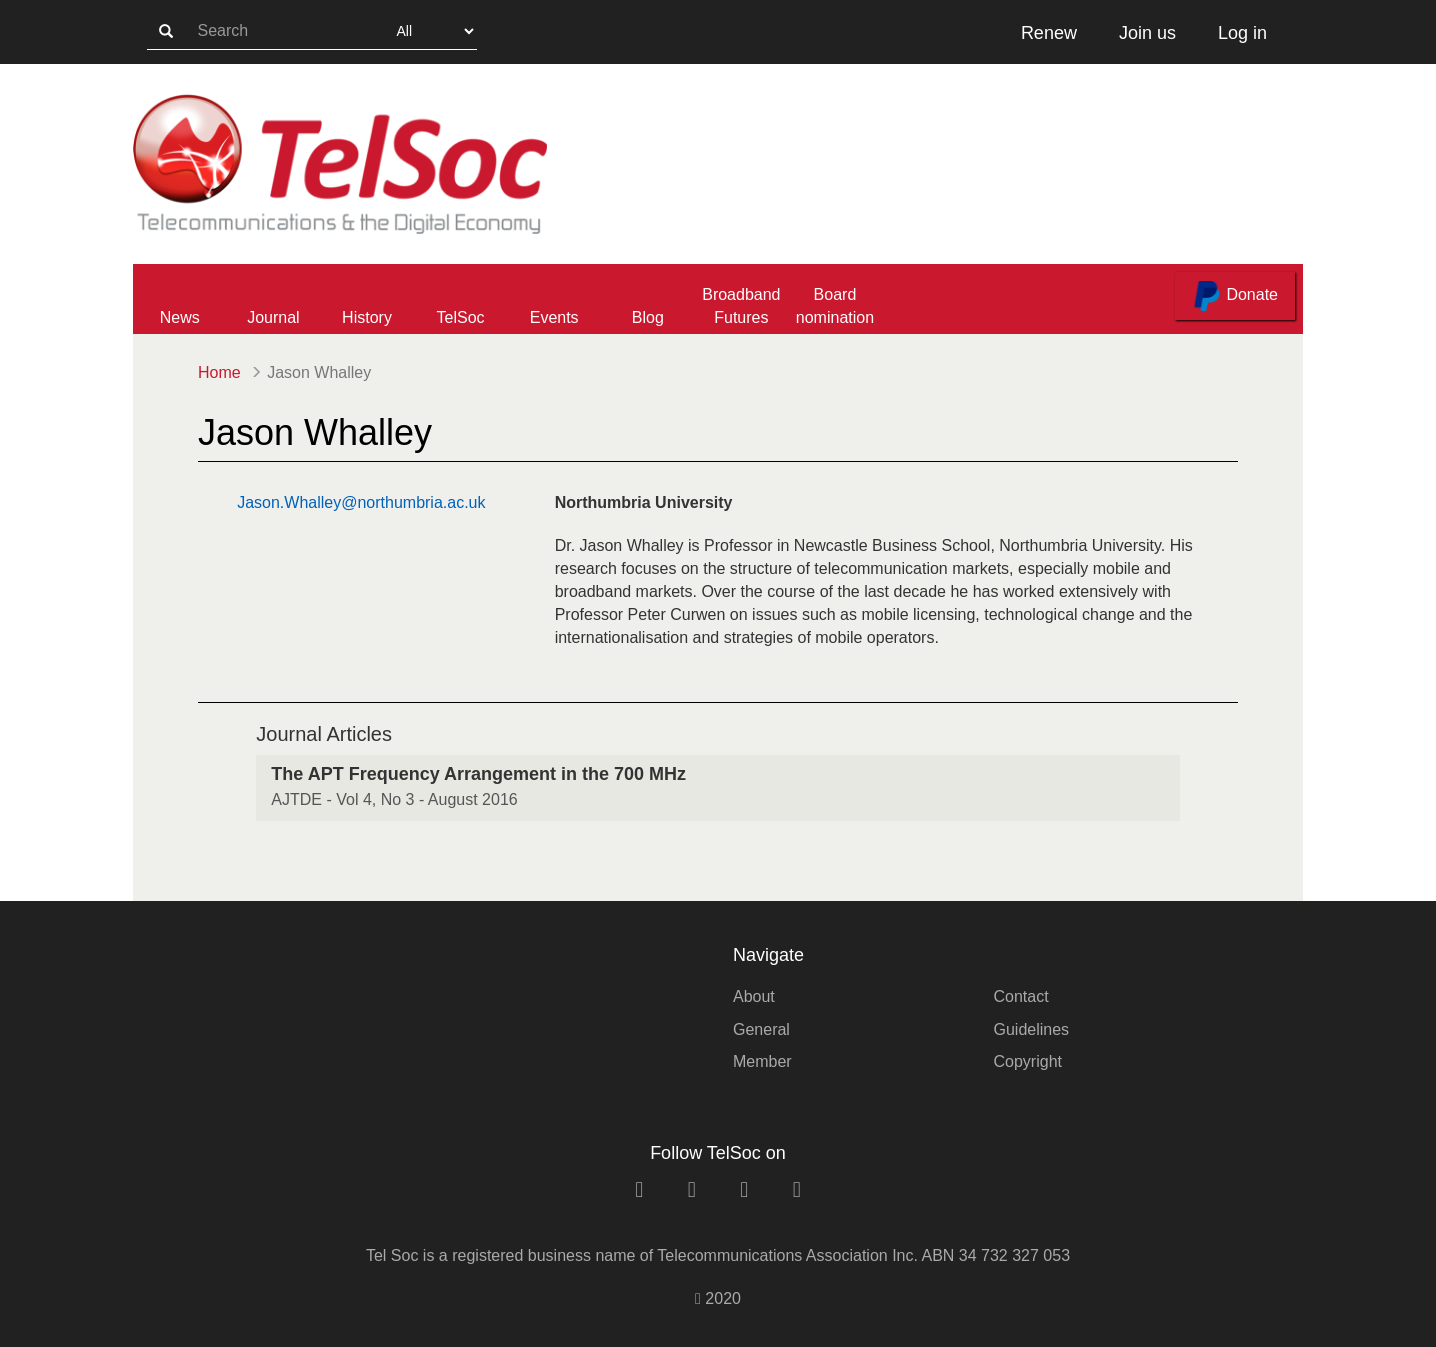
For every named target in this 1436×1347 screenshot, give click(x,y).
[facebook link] (692, 1189)
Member (762, 1061)
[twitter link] (744, 1189)
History (367, 317)
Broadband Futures (741, 306)
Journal (273, 317)
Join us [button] (1147, 33)
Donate (1235, 296)
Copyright (1028, 1061)
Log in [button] (1242, 33)
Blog (648, 317)
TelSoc (461, 317)
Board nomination (835, 306)
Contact (1021, 996)
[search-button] (166, 32)
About (754, 996)
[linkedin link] (639, 1189)
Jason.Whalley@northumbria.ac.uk (361, 502)
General (761, 1029)
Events (554, 317)
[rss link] (797, 1189)
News (180, 317)
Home (219, 372)
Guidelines (1032, 1029)
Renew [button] (1049, 33)
